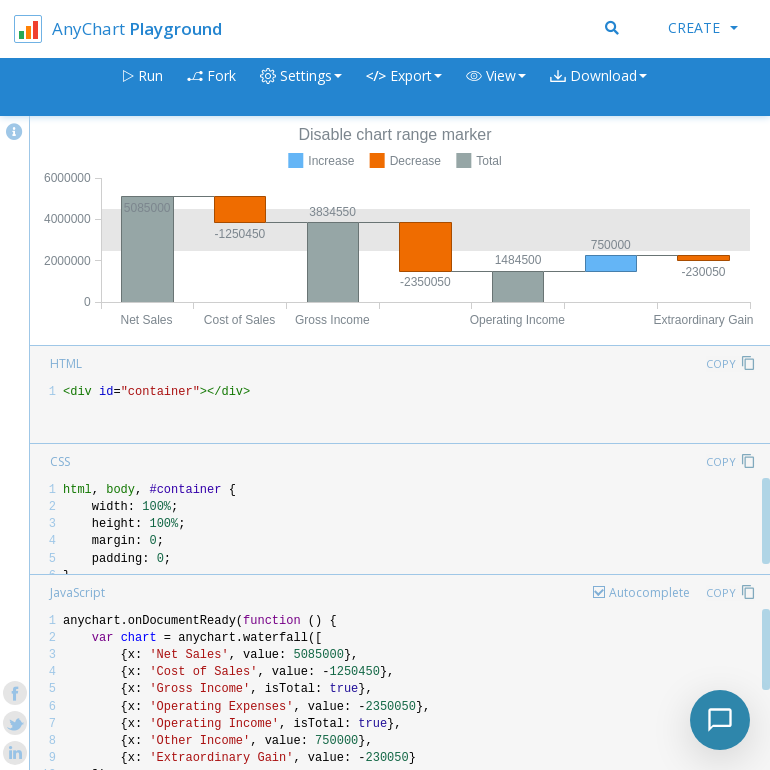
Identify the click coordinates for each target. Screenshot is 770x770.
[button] (496, 87)
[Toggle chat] (720, 720)
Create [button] (703, 27)
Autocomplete (649, 592)
